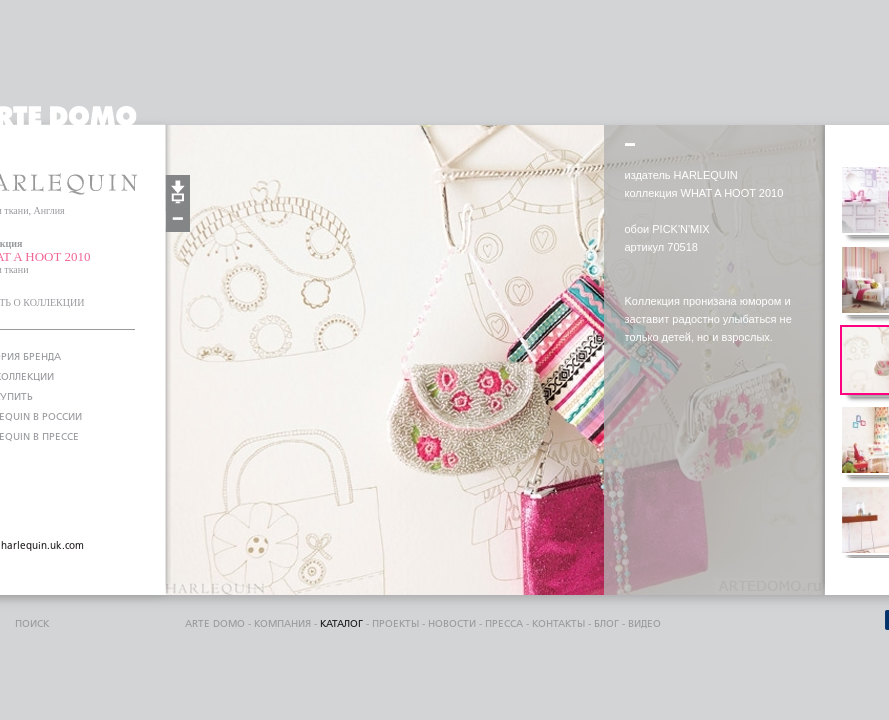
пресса (504, 624)
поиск (32, 624)
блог (606, 624)
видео (644, 624)
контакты (558, 624)
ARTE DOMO (215, 624)
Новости (452, 624)
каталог (341, 624)
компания (282, 624)
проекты (395, 624)
